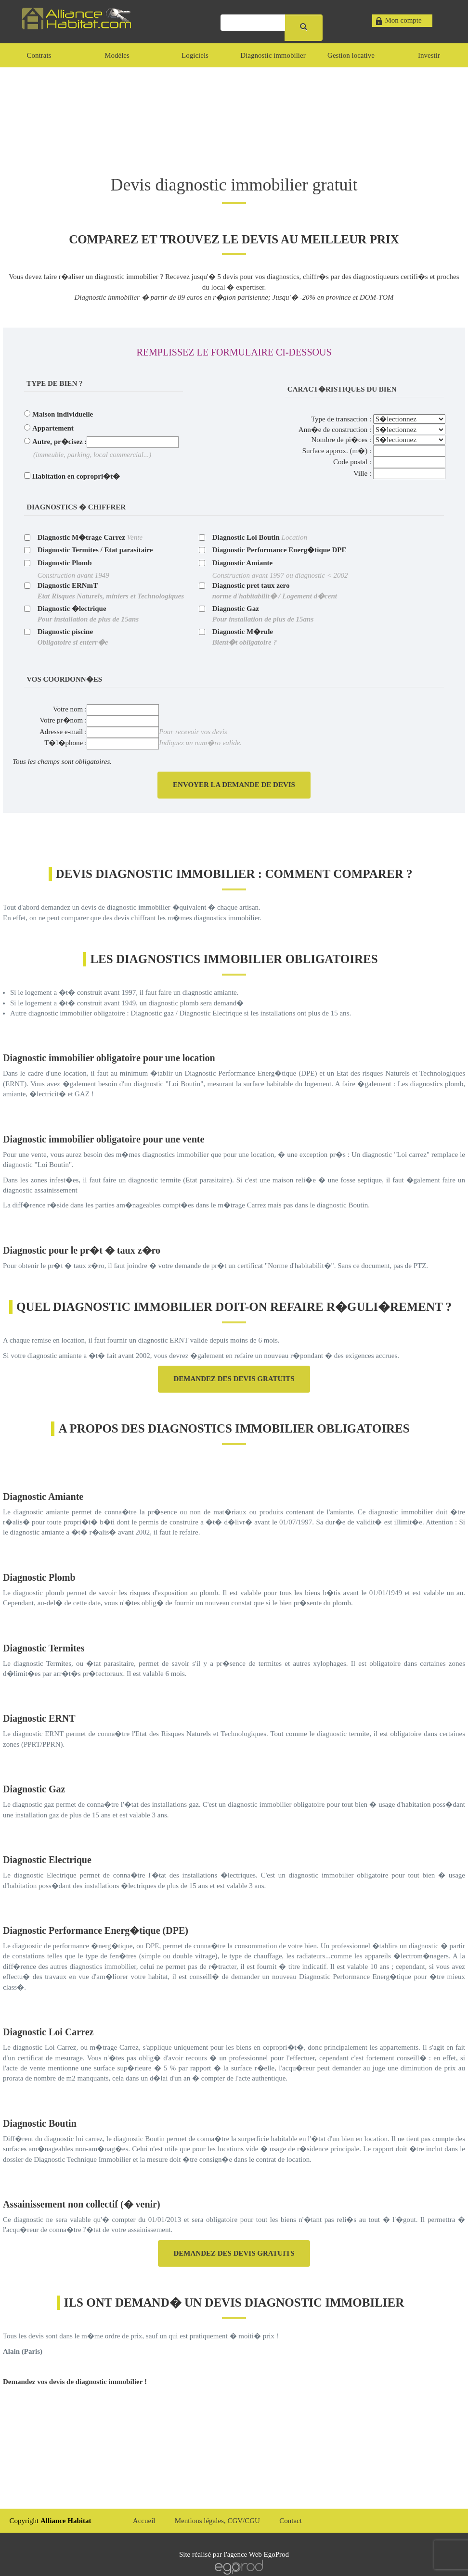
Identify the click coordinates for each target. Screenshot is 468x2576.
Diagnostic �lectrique (88, 613)
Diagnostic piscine (73, 637)
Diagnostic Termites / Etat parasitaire (95, 550)
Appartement (53, 428)
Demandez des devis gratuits (233, 1379)
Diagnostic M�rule (244, 637)
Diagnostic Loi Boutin (246, 537)
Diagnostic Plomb (65, 563)
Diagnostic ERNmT (111, 590)
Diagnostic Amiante (242, 563)
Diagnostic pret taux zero (274, 590)
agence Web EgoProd (258, 2554)
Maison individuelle (62, 414)
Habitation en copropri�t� (76, 476)
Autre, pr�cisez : (59, 441)
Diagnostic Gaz (262, 613)
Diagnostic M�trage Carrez (81, 537)
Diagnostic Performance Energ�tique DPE (279, 550)
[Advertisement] (234, 111)
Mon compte (403, 20)
